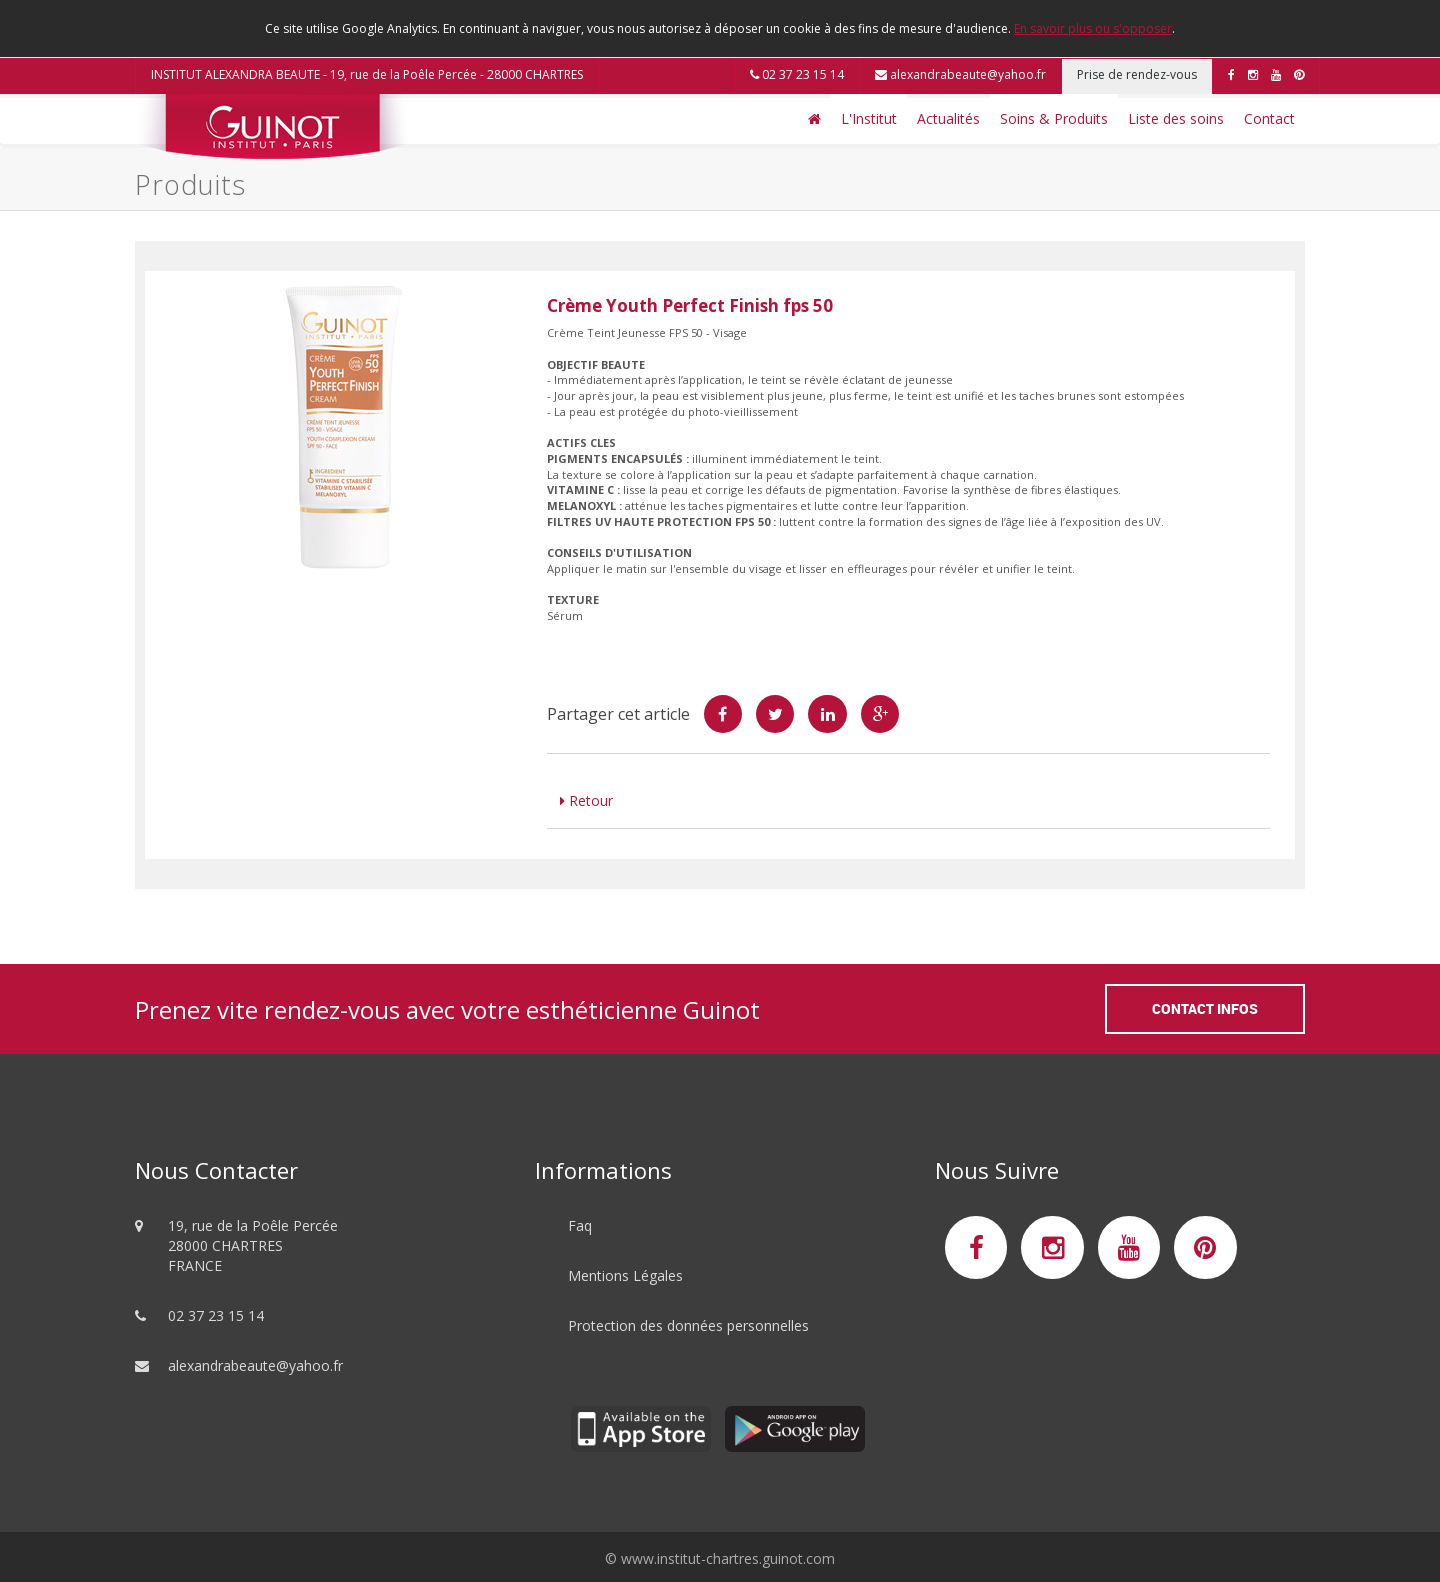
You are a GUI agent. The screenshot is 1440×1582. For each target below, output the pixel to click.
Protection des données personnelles (688, 1325)
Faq (580, 1225)
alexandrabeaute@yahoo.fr (960, 74)
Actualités (948, 118)
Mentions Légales (625, 1275)
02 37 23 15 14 (797, 74)
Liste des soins (1176, 118)
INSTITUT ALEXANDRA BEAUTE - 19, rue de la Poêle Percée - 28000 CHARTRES (367, 74)
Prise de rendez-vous (1137, 74)
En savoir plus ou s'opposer (1093, 28)
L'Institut (869, 118)
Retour (586, 800)
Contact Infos (1205, 1008)
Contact (1269, 118)
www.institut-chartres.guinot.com (728, 1558)
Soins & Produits (1054, 118)
